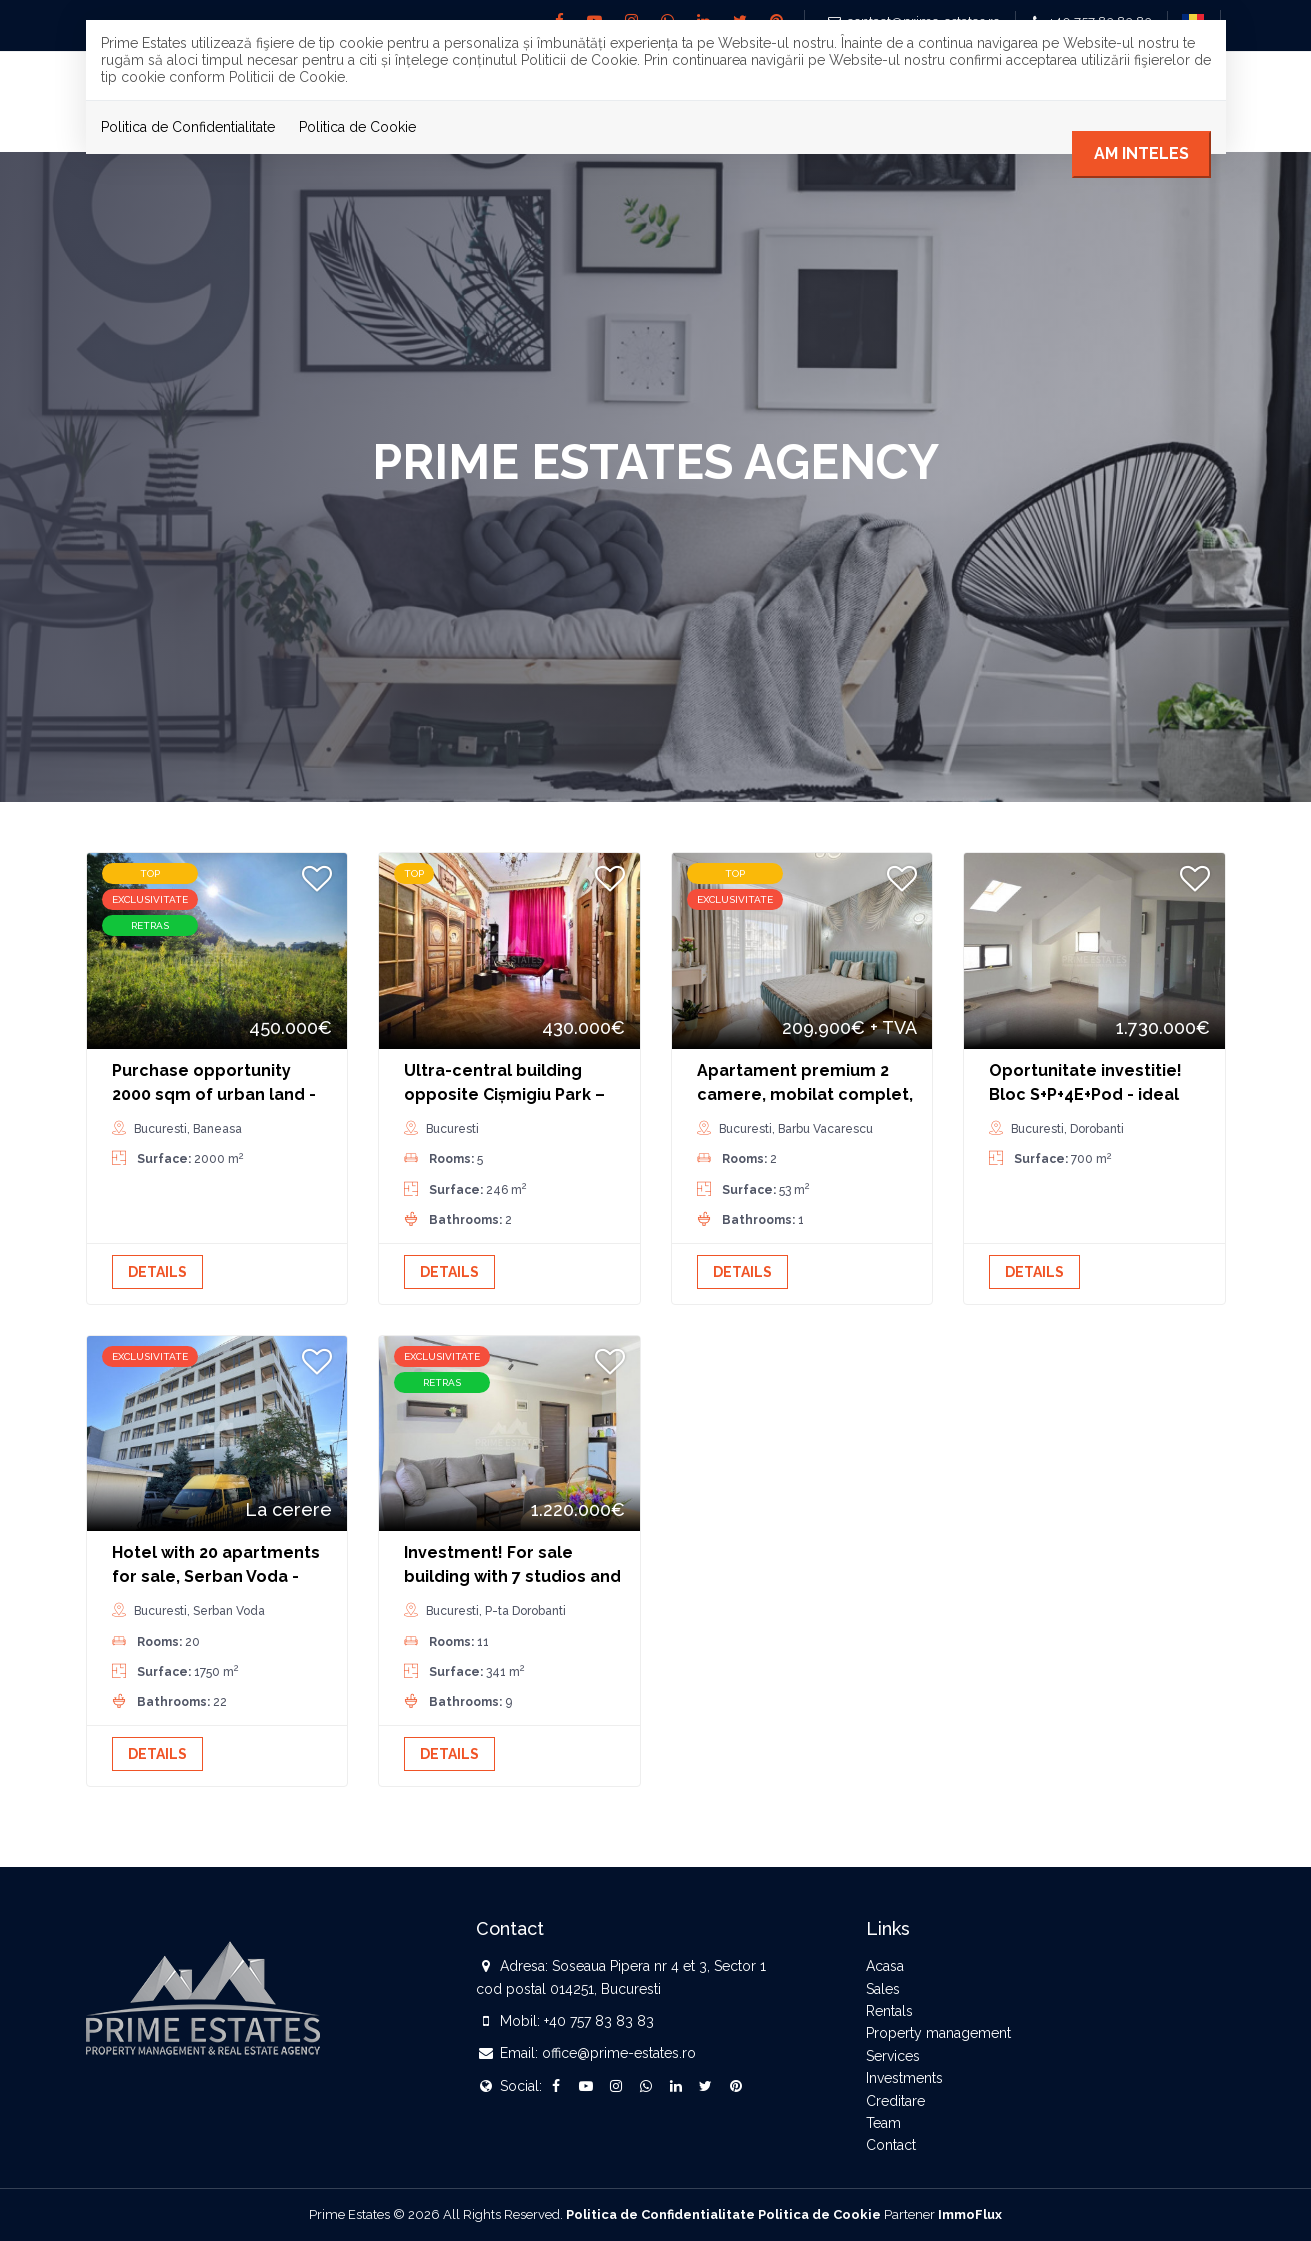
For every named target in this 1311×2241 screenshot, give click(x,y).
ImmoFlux (970, 2214)
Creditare (895, 2101)
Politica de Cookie (357, 127)
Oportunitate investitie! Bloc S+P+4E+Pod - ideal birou (1085, 1094)
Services (893, 2056)
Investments (904, 2078)
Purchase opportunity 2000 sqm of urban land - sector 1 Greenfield (214, 1094)
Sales (883, 1989)
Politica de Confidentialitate (188, 127)
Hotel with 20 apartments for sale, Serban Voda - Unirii (216, 1576)
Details (157, 1272)
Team (883, 2123)
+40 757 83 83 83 (599, 2021)
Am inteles (1141, 153)
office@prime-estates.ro (619, 2053)
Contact (891, 2145)
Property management (938, 2033)
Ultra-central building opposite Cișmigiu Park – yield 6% (504, 1094)
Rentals (889, 2011)
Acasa (885, 1966)
